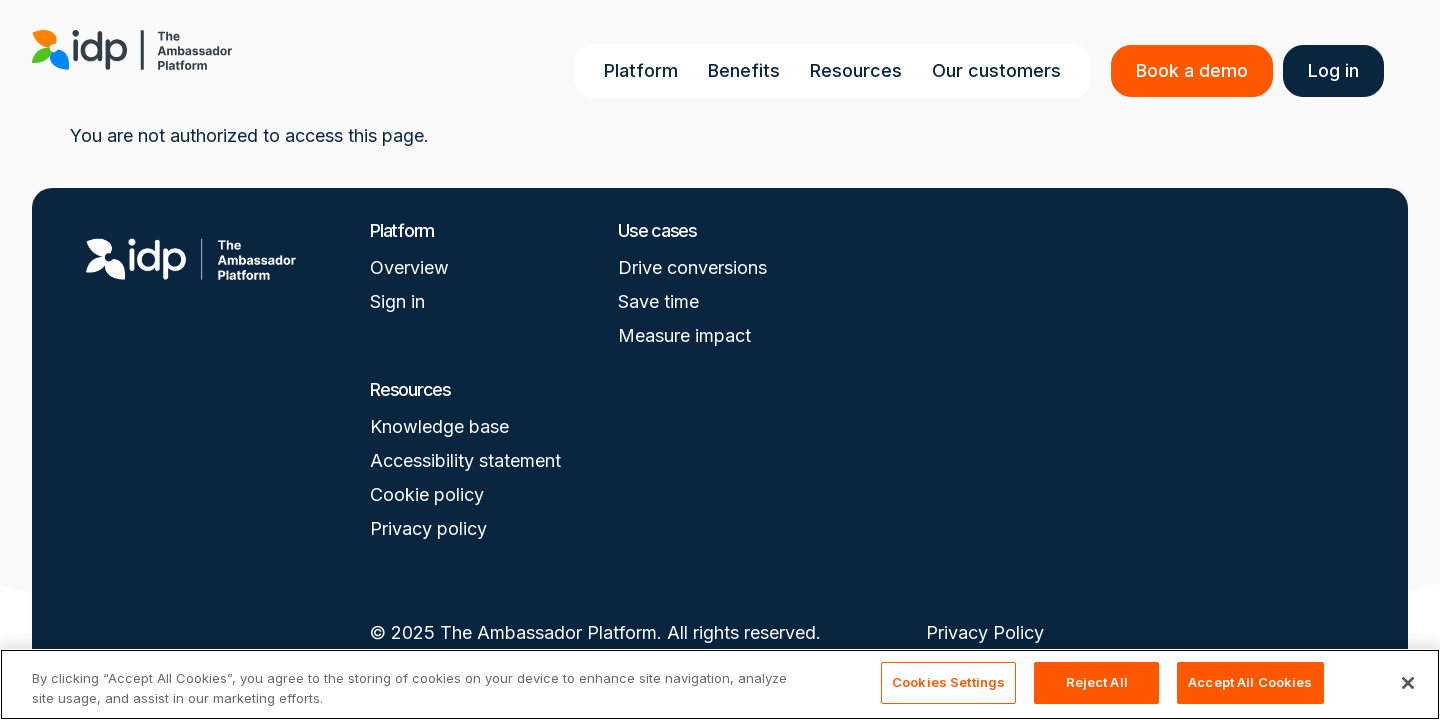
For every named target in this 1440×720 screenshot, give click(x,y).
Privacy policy (428, 528)
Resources (860, 70)
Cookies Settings (948, 682)
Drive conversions (692, 267)
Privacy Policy (985, 632)
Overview (409, 267)
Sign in (397, 301)
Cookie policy (427, 494)
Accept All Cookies (1250, 682)
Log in (1337, 70)
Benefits (748, 70)
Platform (645, 70)
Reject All (1097, 682)
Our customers (1000, 70)
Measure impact (684, 335)
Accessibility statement (465, 460)
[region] (720, 684)
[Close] (1408, 683)
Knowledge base (439, 426)
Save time (658, 301)
